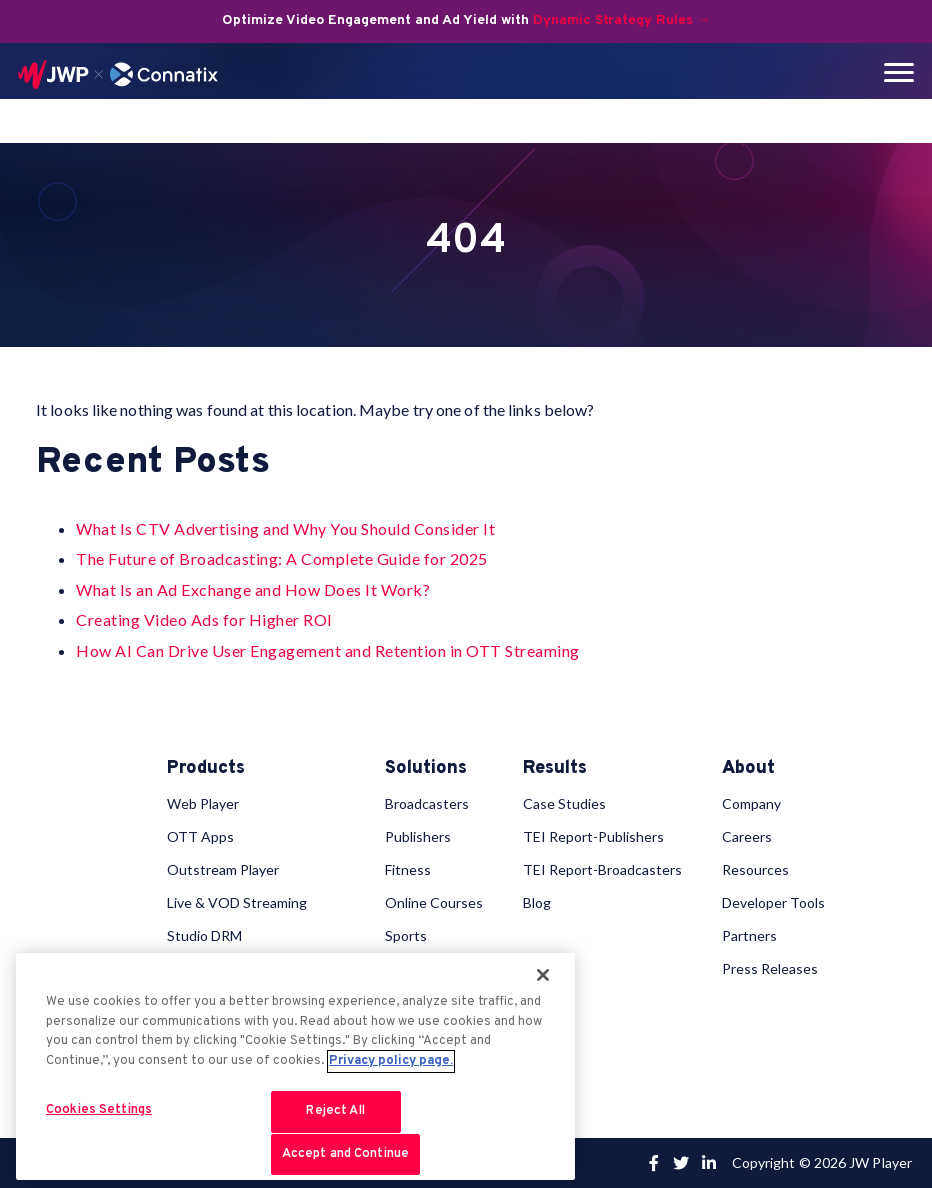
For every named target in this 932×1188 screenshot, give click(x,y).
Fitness (408, 869)
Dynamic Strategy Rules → (622, 20)
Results (555, 769)
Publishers (418, 836)
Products (206, 769)
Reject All (335, 1122)
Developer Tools (773, 902)
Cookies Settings (99, 1121)
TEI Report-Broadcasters (602, 869)
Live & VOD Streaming (237, 902)
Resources (755, 869)
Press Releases (770, 968)
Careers (747, 836)
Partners (749, 935)
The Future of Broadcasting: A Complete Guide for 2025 (282, 558)
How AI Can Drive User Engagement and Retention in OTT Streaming (328, 650)
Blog (537, 902)
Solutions (426, 769)
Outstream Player (223, 869)
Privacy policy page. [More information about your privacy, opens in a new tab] (391, 1072)
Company (751, 803)
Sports (406, 935)
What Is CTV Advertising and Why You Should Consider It (285, 528)
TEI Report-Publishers (593, 836)
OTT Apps (200, 836)
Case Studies (564, 803)
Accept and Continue (345, 1165)
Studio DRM (204, 935)
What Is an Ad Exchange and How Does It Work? (253, 589)
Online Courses (434, 902)
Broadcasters (427, 803)
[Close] (543, 986)
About (748, 769)
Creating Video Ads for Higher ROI (204, 619)
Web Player (203, 803)
